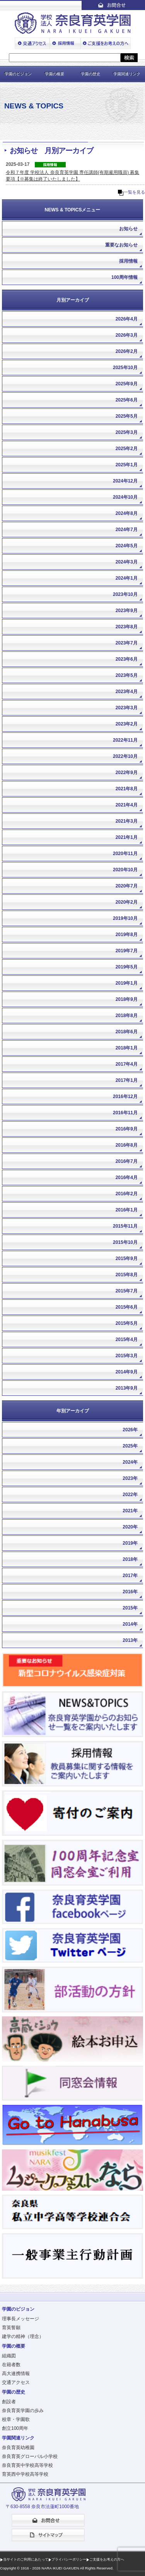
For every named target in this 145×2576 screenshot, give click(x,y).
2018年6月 (127, 1031)
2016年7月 (127, 1161)
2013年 (130, 1640)
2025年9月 (127, 383)
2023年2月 (127, 724)
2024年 (130, 1462)
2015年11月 (125, 1226)
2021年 (130, 1510)
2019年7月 (127, 950)
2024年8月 (127, 513)
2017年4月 (127, 1064)
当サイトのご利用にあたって (25, 2559)
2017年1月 (127, 1080)
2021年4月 (127, 805)
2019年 (130, 1543)
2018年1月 (127, 1048)
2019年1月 (127, 983)
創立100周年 (15, 2428)
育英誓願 (11, 2327)
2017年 (130, 1575)
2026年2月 (127, 351)
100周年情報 (124, 277)
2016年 (130, 1591)
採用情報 (128, 261)
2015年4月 (127, 1339)
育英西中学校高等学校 (25, 2474)
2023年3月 (127, 707)
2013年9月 (127, 1388)
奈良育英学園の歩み (23, 2410)
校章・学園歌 (16, 2419)
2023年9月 (127, 610)
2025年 (130, 1446)
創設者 (9, 2401)
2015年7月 (127, 1291)
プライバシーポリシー (68, 2559)
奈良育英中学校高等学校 (27, 2465)
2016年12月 (125, 1096)
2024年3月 (127, 562)
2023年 (130, 1478)
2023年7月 (127, 643)
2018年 (130, 1559)
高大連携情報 (16, 2373)
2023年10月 (125, 594)
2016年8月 (127, 1145)
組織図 (9, 2355)
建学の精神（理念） (23, 2336)
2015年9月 (127, 1258)
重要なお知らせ (121, 245)
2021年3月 (127, 821)
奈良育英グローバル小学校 (30, 2456)
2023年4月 (127, 691)
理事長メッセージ (20, 2318)
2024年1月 (127, 578)
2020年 (130, 1527)
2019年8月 (127, 934)
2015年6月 (127, 1307)
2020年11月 (125, 853)
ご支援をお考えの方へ (106, 2559)
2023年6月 (127, 659)
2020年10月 (125, 869)
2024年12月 (125, 481)
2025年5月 (127, 416)
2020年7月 (127, 886)
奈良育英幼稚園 (18, 2447)
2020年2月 (127, 902)
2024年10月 (125, 497)
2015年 (130, 1608)
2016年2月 (127, 1193)
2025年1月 (127, 464)
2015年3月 (127, 1355)
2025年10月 (125, 367)
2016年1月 (127, 1210)
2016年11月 (125, 1112)
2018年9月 (127, 999)
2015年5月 (127, 1323)
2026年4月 (127, 319)
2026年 (130, 1429)
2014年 (130, 1624)
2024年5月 (127, 545)
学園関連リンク (126, 74)
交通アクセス (16, 2382)
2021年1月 (127, 837)
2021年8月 (127, 788)
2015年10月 (125, 1242)
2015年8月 (127, 1274)
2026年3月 (127, 335)
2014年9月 (127, 1372)
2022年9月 (127, 772)
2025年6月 (127, 400)
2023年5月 (127, 675)
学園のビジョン (18, 74)
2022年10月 (125, 756)
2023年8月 (127, 626)
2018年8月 (127, 1015)
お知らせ (128, 228)
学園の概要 (54, 74)
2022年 (130, 1494)
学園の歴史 (90, 74)
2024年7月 (127, 529)
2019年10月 (125, 918)
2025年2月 (127, 448)
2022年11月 (125, 740)
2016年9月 (127, 1129)
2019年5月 (127, 967)
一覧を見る (134, 192)
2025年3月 (127, 432)
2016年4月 (127, 1177)
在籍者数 (11, 2364)
